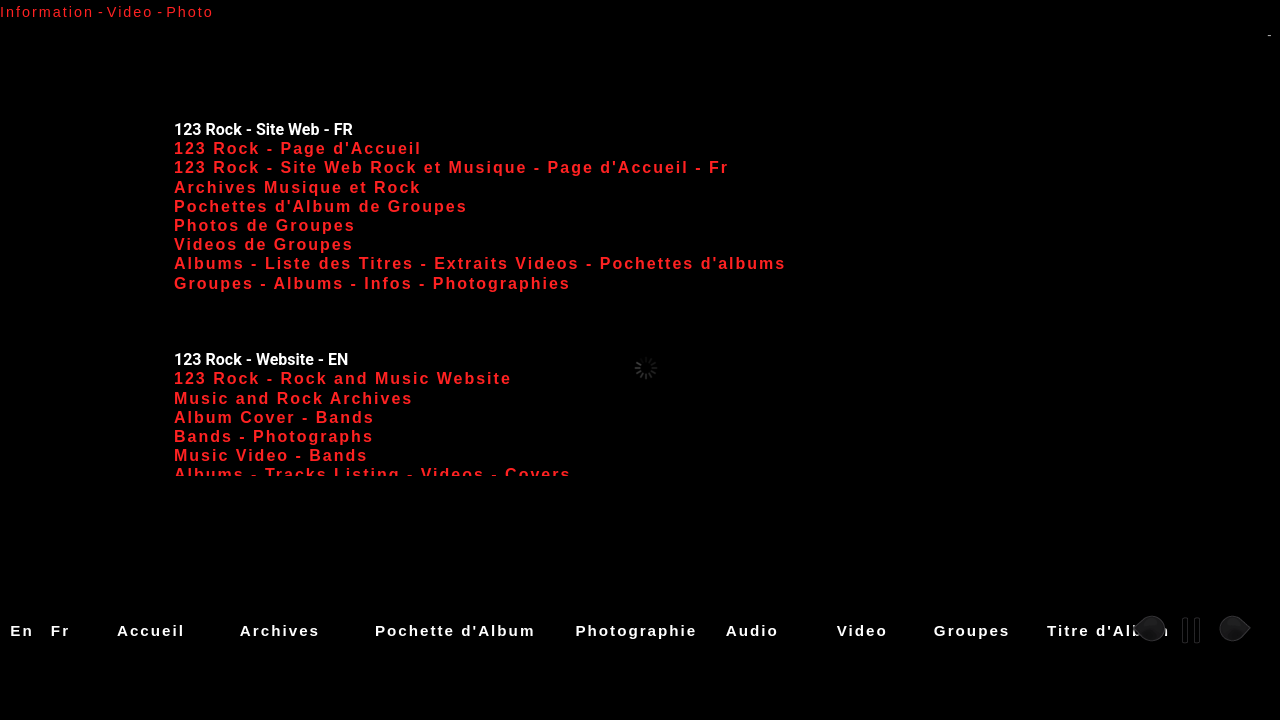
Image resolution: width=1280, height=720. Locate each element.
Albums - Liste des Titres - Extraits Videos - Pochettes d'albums (480, 263)
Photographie (636, 630)
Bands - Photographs (274, 436)
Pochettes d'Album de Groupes (321, 206)
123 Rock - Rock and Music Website (343, 378)
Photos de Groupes (265, 225)
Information (47, 12)
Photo (190, 12)
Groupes (972, 630)
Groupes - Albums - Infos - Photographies (372, 283)
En (21, 630)
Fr (60, 630)
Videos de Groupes (264, 244)
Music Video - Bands (271, 455)
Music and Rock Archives (293, 398)
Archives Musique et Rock (297, 187)
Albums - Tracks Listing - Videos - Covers (372, 474)
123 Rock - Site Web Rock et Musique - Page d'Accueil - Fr (451, 167)
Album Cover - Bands (274, 417)
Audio (752, 630)
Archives (280, 630)
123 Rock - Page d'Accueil (298, 148)
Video (862, 630)
